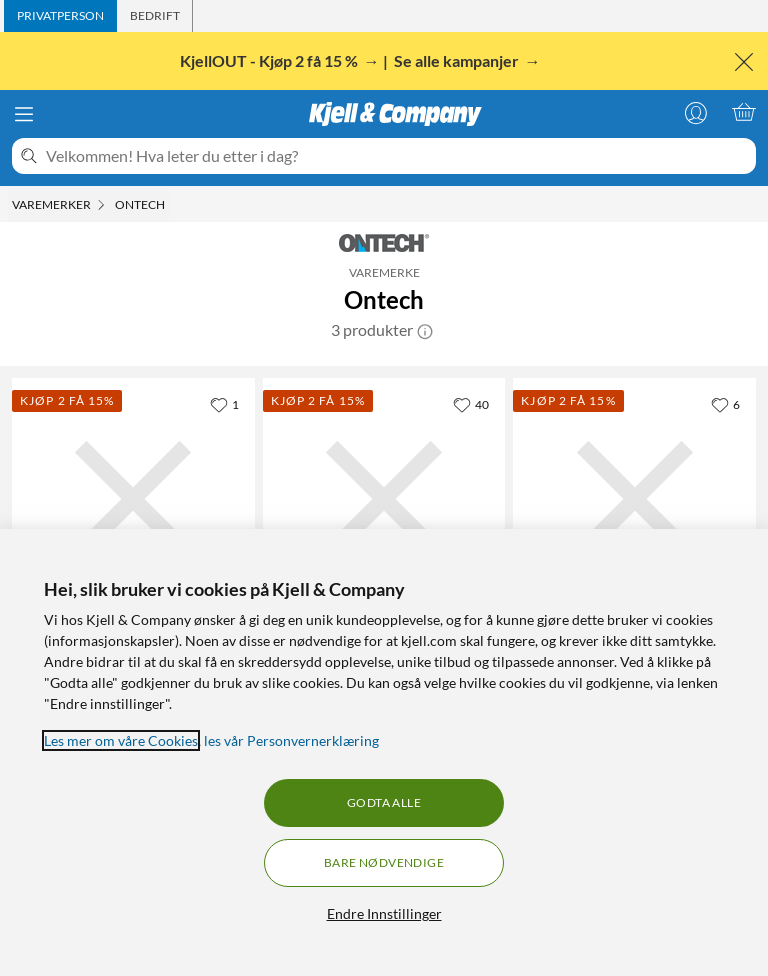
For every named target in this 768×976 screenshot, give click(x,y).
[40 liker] (471, 404)
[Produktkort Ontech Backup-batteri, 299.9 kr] (634, 499)
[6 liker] (725, 404)
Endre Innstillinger (384, 913)
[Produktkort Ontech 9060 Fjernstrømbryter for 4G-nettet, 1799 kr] (133, 499)
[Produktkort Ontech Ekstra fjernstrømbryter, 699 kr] (384, 499)
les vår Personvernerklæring (291, 740)
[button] (425, 330)
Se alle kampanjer (458, 60)
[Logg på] (696, 112)
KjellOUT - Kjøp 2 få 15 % (270, 60)
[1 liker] (224, 404)
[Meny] (24, 114)
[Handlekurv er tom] (744, 112)
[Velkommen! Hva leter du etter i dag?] (397, 156)
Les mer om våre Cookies (121, 740)
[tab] (60, 16)
